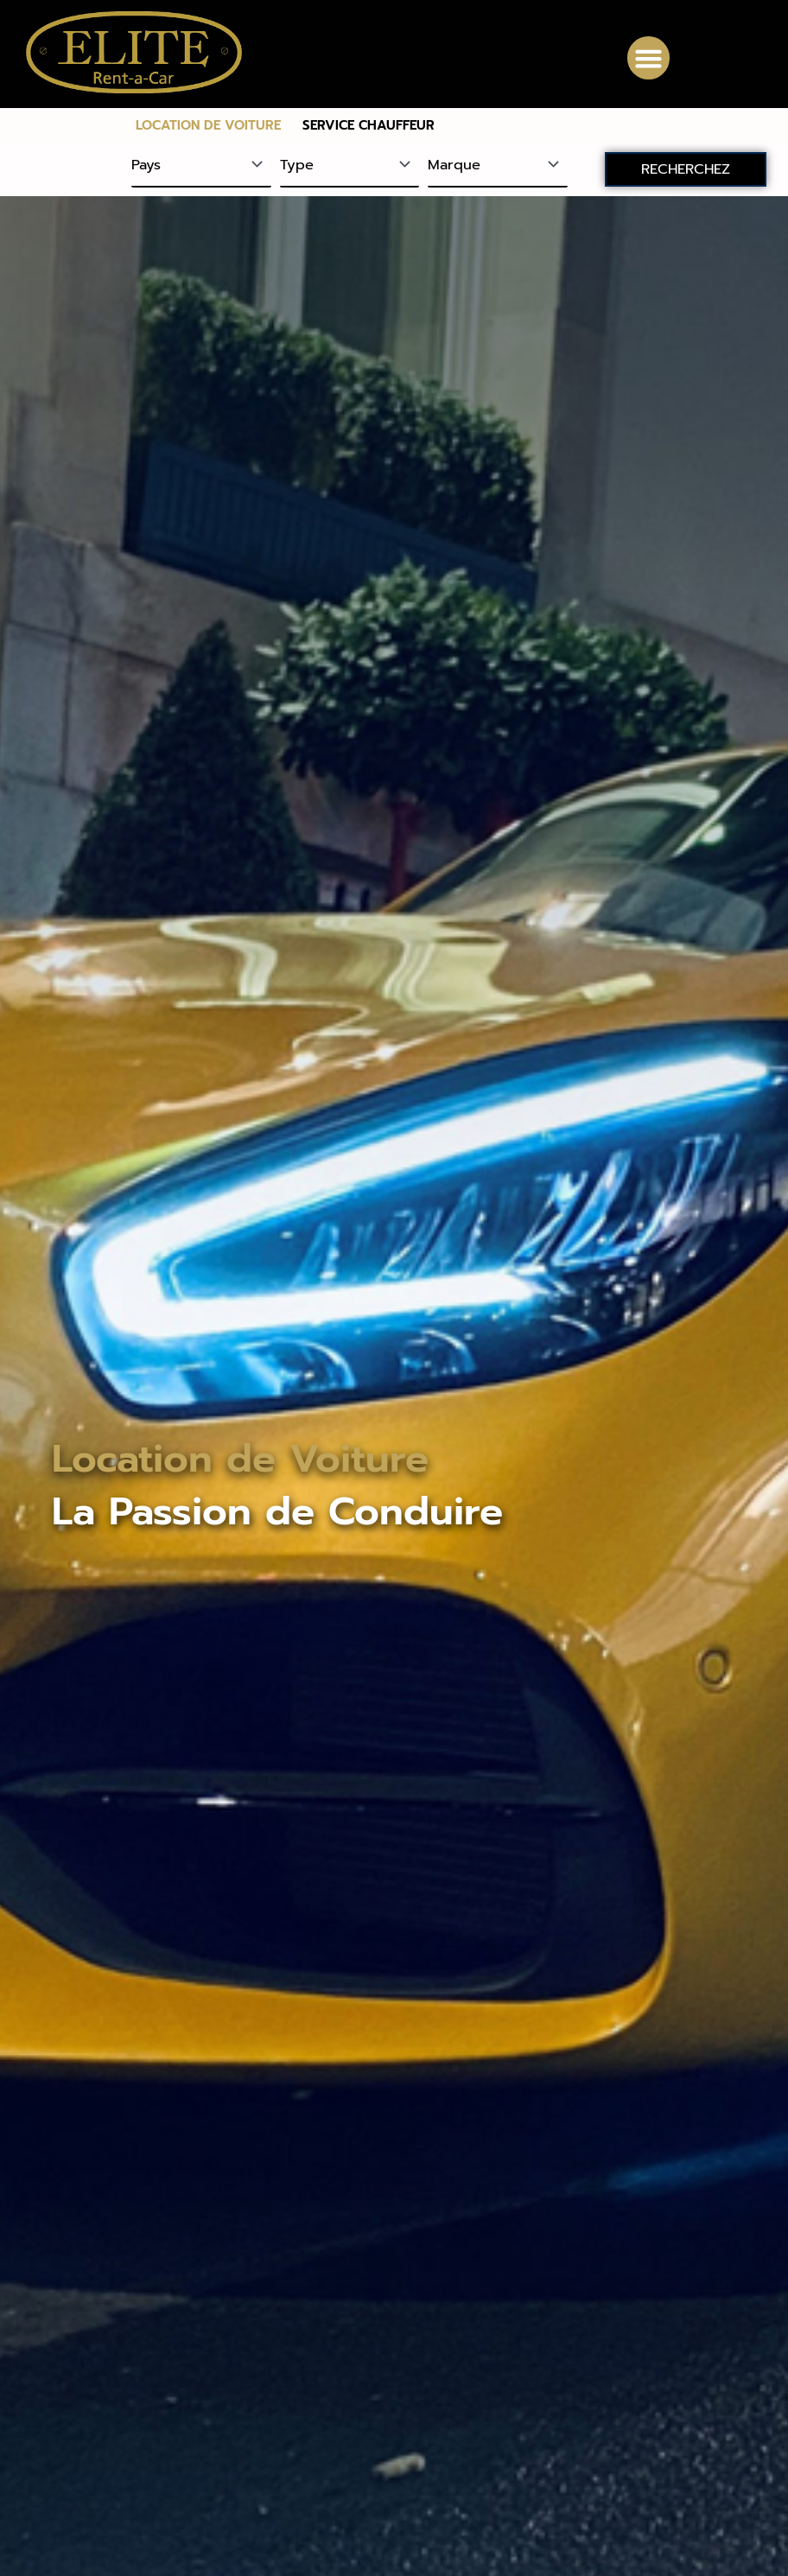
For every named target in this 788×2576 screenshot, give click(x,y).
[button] (648, 58)
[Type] (350, 165)
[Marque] (498, 165)
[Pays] (201, 165)
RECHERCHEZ (685, 169)
